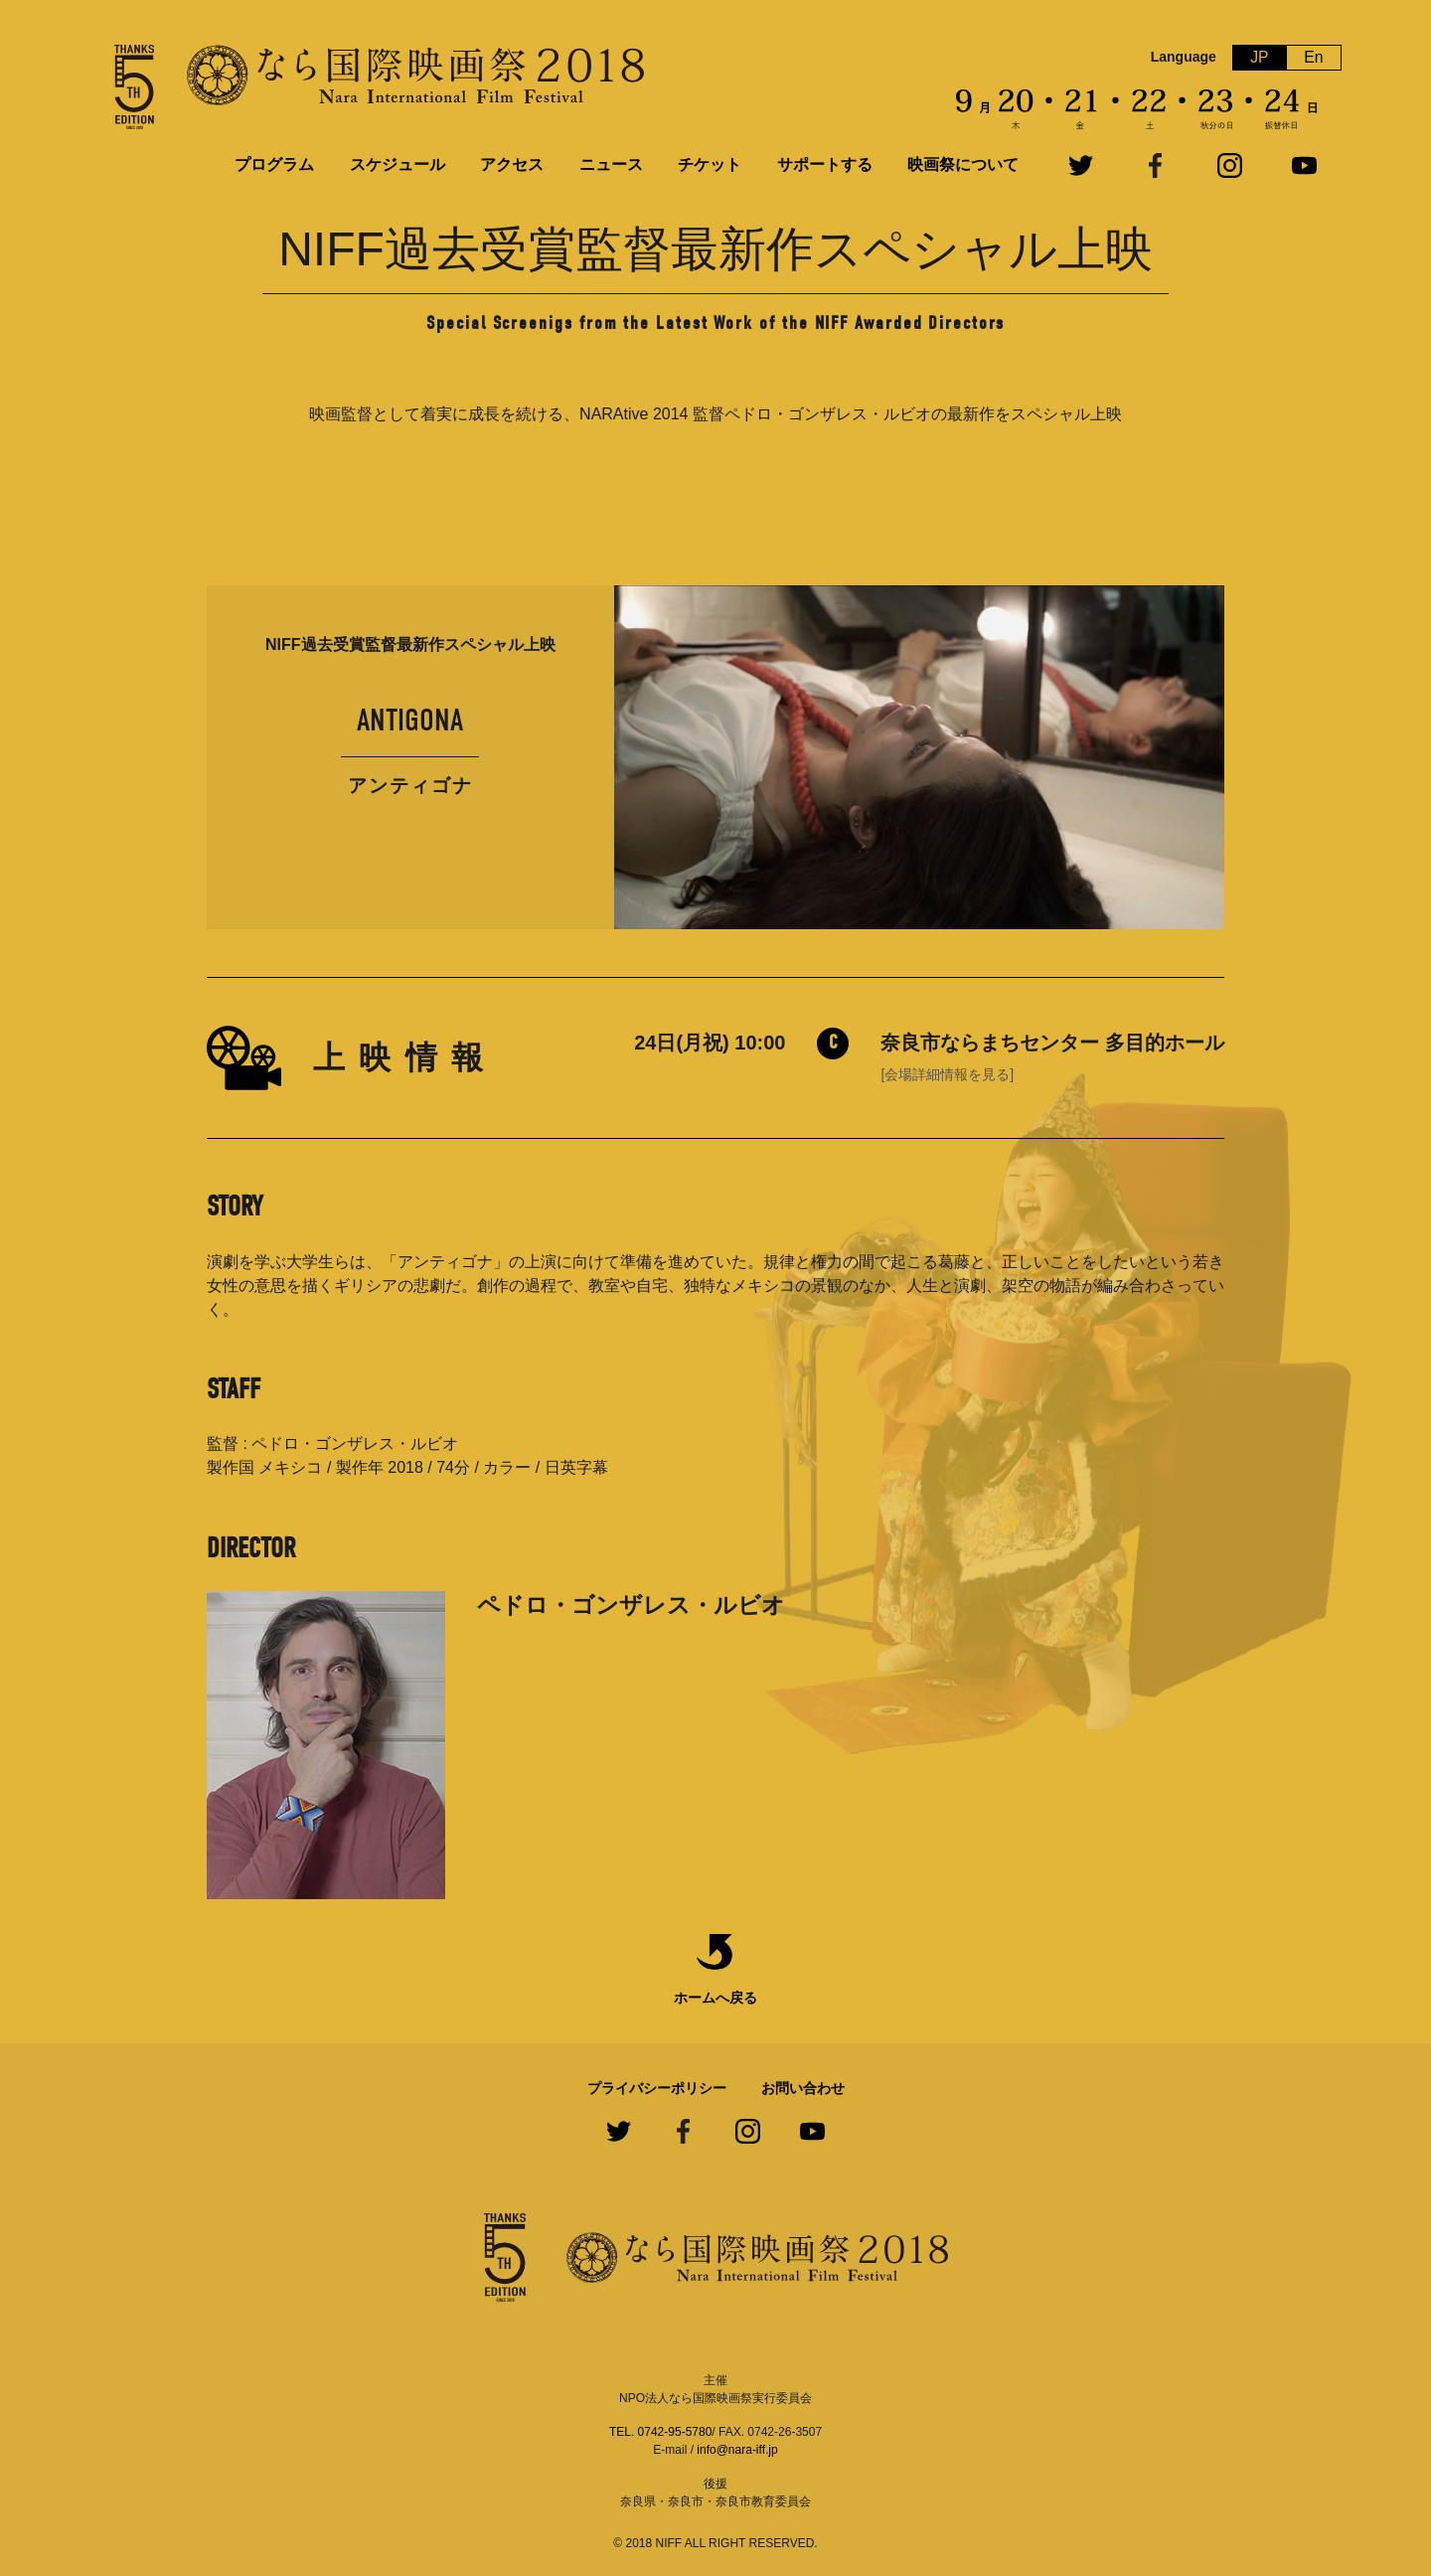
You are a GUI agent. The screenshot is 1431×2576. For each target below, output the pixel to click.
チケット (709, 164)
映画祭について (963, 164)
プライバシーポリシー (656, 2088)
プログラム (274, 164)
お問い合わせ (803, 2088)
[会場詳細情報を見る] (947, 1074)
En (1314, 57)
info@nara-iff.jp (737, 2450)
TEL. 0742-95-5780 (660, 2432)
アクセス (512, 164)
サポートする (825, 164)
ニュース (611, 164)
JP (1259, 57)
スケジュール (397, 164)
